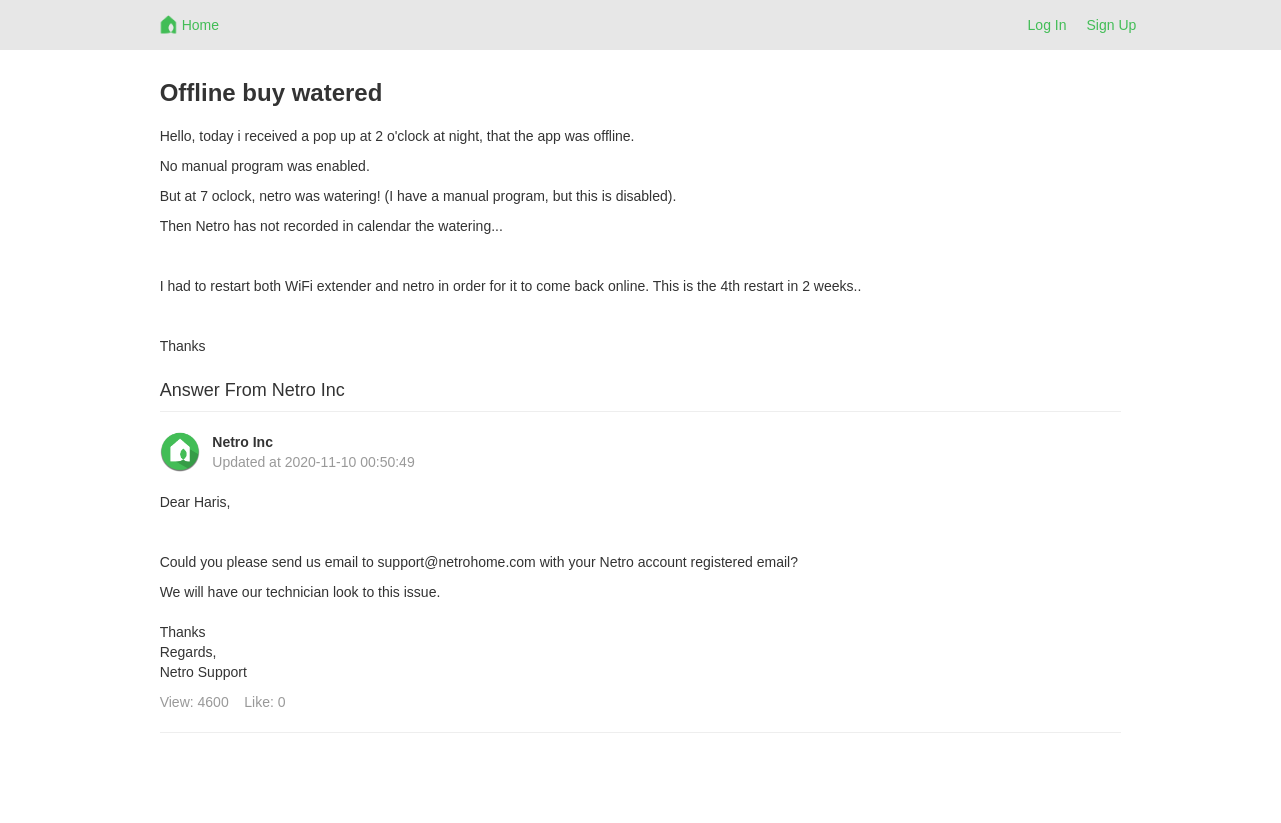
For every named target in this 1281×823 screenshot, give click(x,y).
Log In (1047, 25)
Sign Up (1112, 25)
